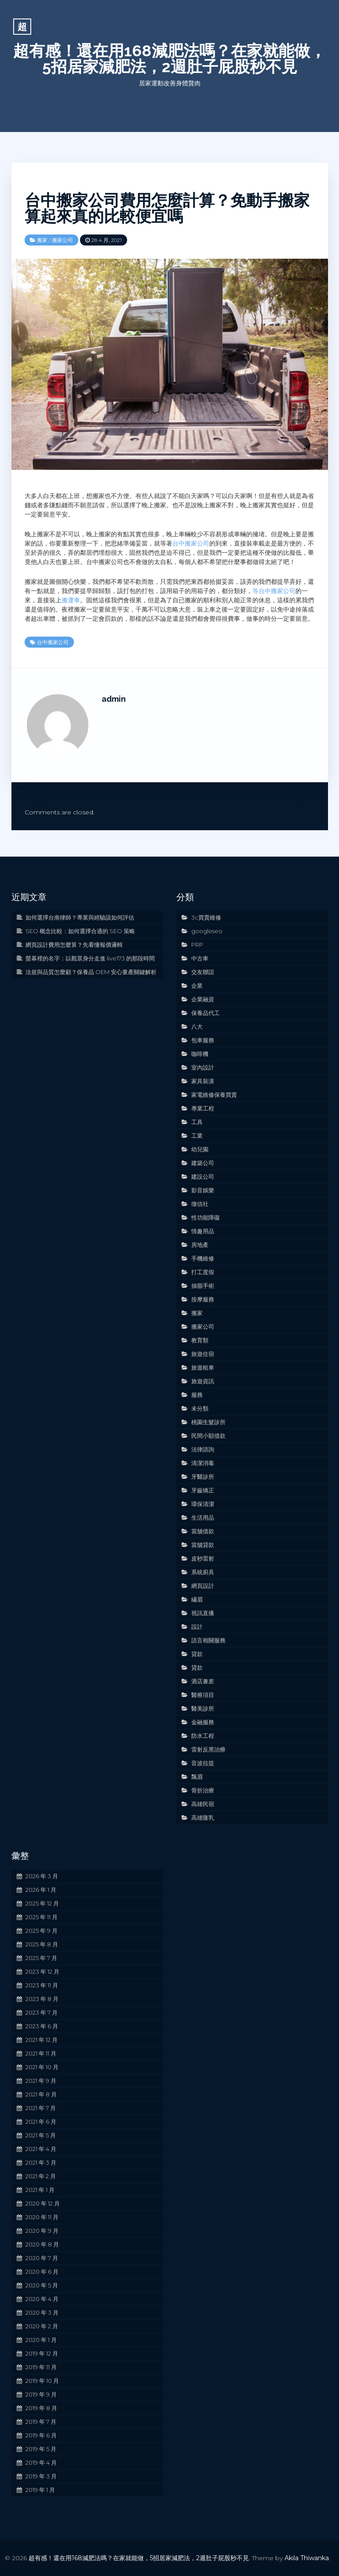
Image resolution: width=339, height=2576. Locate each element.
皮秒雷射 (202, 1558)
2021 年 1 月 (40, 2189)
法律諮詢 (202, 1449)
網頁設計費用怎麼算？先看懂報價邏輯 (74, 944)
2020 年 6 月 (42, 2271)
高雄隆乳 (202, 1817)
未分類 (199, 1408)
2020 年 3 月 (42, 2312)
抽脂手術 (202, 1285)
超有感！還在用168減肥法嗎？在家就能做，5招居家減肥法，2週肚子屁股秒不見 (169, 58)
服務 (197, 1394)
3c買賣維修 (206, 917)
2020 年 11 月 (42, 2217)
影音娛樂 (202, 1190)
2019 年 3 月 (41, 2476)
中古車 (199, 958)
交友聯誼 (202, 971)
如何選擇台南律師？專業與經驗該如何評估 (80, 917)
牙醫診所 (202, 1476)
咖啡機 (199, 1053)
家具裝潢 (202, 1081)
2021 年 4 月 (41, 2148)
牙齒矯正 (202, 1490)
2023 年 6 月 (42, 2026)
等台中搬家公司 (273, 591)
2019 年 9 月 (41, 2394)
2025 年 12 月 (42, 1903)
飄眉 (197, 1776)
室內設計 (202, 1067)
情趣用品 (202, 1231)
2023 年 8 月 (42, 1998)
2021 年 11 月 (41, 2053)
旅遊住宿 (202, 1353)
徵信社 (199, 1203)
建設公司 (202, 1176)
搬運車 (71, 600)
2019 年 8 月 (41, 2407)
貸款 (197, 1653)
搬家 (42, 240)
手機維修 (202, 1258)
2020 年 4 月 (42, 2298)
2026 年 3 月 (42, 1876)
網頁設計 (202, 1585)
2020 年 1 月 (41, 2339)
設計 (197, 1626)
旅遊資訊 (202, 1381)
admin (114, 699)
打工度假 (202, 1271)
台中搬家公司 (190, 543)
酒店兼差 (202, 1681)
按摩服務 (202, 1299)
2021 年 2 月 (41, 2176)
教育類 (199, 1340)
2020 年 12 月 (43, 2203)
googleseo (206, 930)
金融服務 (202, 1722)
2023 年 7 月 (42, 2012)
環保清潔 (202, 1503)
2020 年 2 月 (42, 2326)
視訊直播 (202, 1612)
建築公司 (202, 1162)
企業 (197, 985)
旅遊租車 (202, 1367)
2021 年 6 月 (41, 2121)
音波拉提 (202, 1762)
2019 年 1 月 (40, 2489)
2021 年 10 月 (42, 2066)
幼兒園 (199, 1149)
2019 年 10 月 (42, 2380)
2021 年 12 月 (42, 2039)
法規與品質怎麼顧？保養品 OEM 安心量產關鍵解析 (91, 971)
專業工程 (202, 1108)
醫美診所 (202, 1708)
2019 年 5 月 (41, 2448)
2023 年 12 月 (42, 1971)
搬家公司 (62, 240)
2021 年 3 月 (41, 2162)
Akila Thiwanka (306, 2558)
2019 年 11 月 (41, 2367)
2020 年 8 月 (42, 2244)
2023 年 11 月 (42, 1985)
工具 (197, 1121)
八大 (197, 1026)
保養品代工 (205, 1012)
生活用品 (202, 1517)
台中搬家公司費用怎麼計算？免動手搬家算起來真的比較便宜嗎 (167, 208)
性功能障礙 (205, 1217)
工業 (197, 1135)
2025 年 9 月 (42, 1930)
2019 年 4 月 (41, 2462)
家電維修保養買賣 (214, 1094)
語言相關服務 (208, 1640)
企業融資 (202, 999)
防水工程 (202, 1735)
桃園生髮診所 (208, 1421)
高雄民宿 (202, 1803)
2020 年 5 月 (42, 2285)
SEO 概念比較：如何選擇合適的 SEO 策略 (80, 930)
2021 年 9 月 (41, 2080)
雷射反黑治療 (208, 1749)
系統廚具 (202, 1572)
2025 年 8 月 (42, 1944)
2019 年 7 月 (41, 2421)
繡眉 (197, 1599)
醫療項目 (202, 1694)
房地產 (199, 1244)
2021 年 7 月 (41, 2107)
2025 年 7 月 (41, 1957)
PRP (197, 944)
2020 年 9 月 (42, 2230)
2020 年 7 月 (42, 2257)
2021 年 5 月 (41, 2135)
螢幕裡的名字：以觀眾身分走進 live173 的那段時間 (90, 958)
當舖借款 (202, 1531)
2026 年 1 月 (41, 1889)
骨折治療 (202, 1790)
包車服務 (202, 1040)
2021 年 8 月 (41, 2094)
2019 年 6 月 (41, 2435)
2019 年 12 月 (42, 2353)
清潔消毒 (202, 1462)
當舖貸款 (202, 1544)
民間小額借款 (208, 1435)
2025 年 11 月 (42, 1916)
